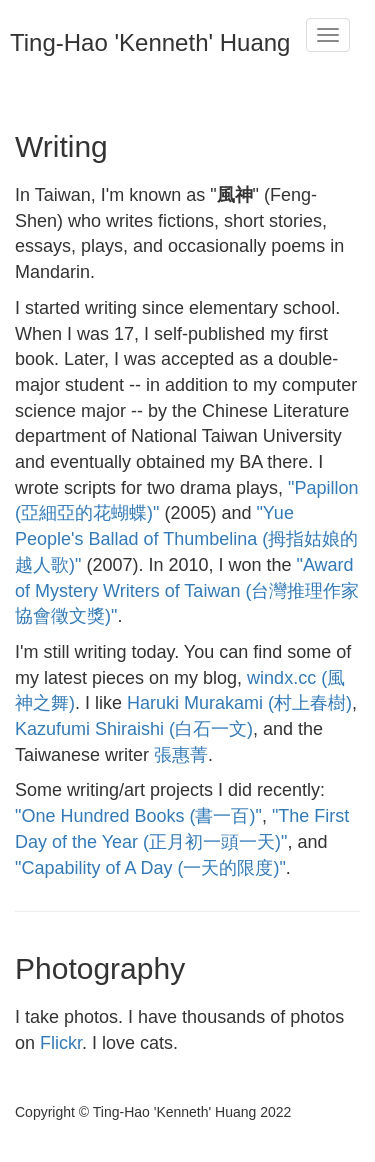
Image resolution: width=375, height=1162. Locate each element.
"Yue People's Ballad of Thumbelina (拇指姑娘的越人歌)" (186, 538)
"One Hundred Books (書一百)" (138, 816)
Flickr (61, 1043)
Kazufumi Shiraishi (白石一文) (134, 729)
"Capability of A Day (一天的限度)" (150, 868)
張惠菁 (181, 755)
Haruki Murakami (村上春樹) (239, 703)
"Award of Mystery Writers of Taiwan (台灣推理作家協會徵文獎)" (187, 590)
